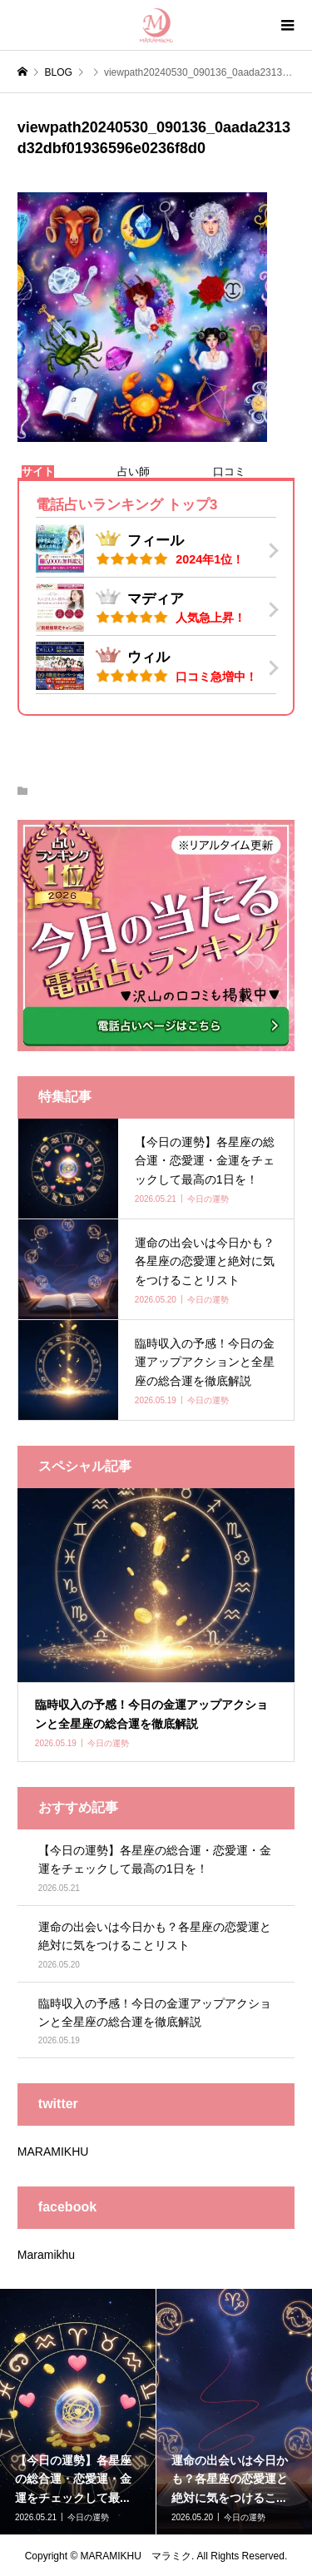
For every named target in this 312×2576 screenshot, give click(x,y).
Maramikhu (46, 2254)
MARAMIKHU (53, 2151)
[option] (78, 2411)
